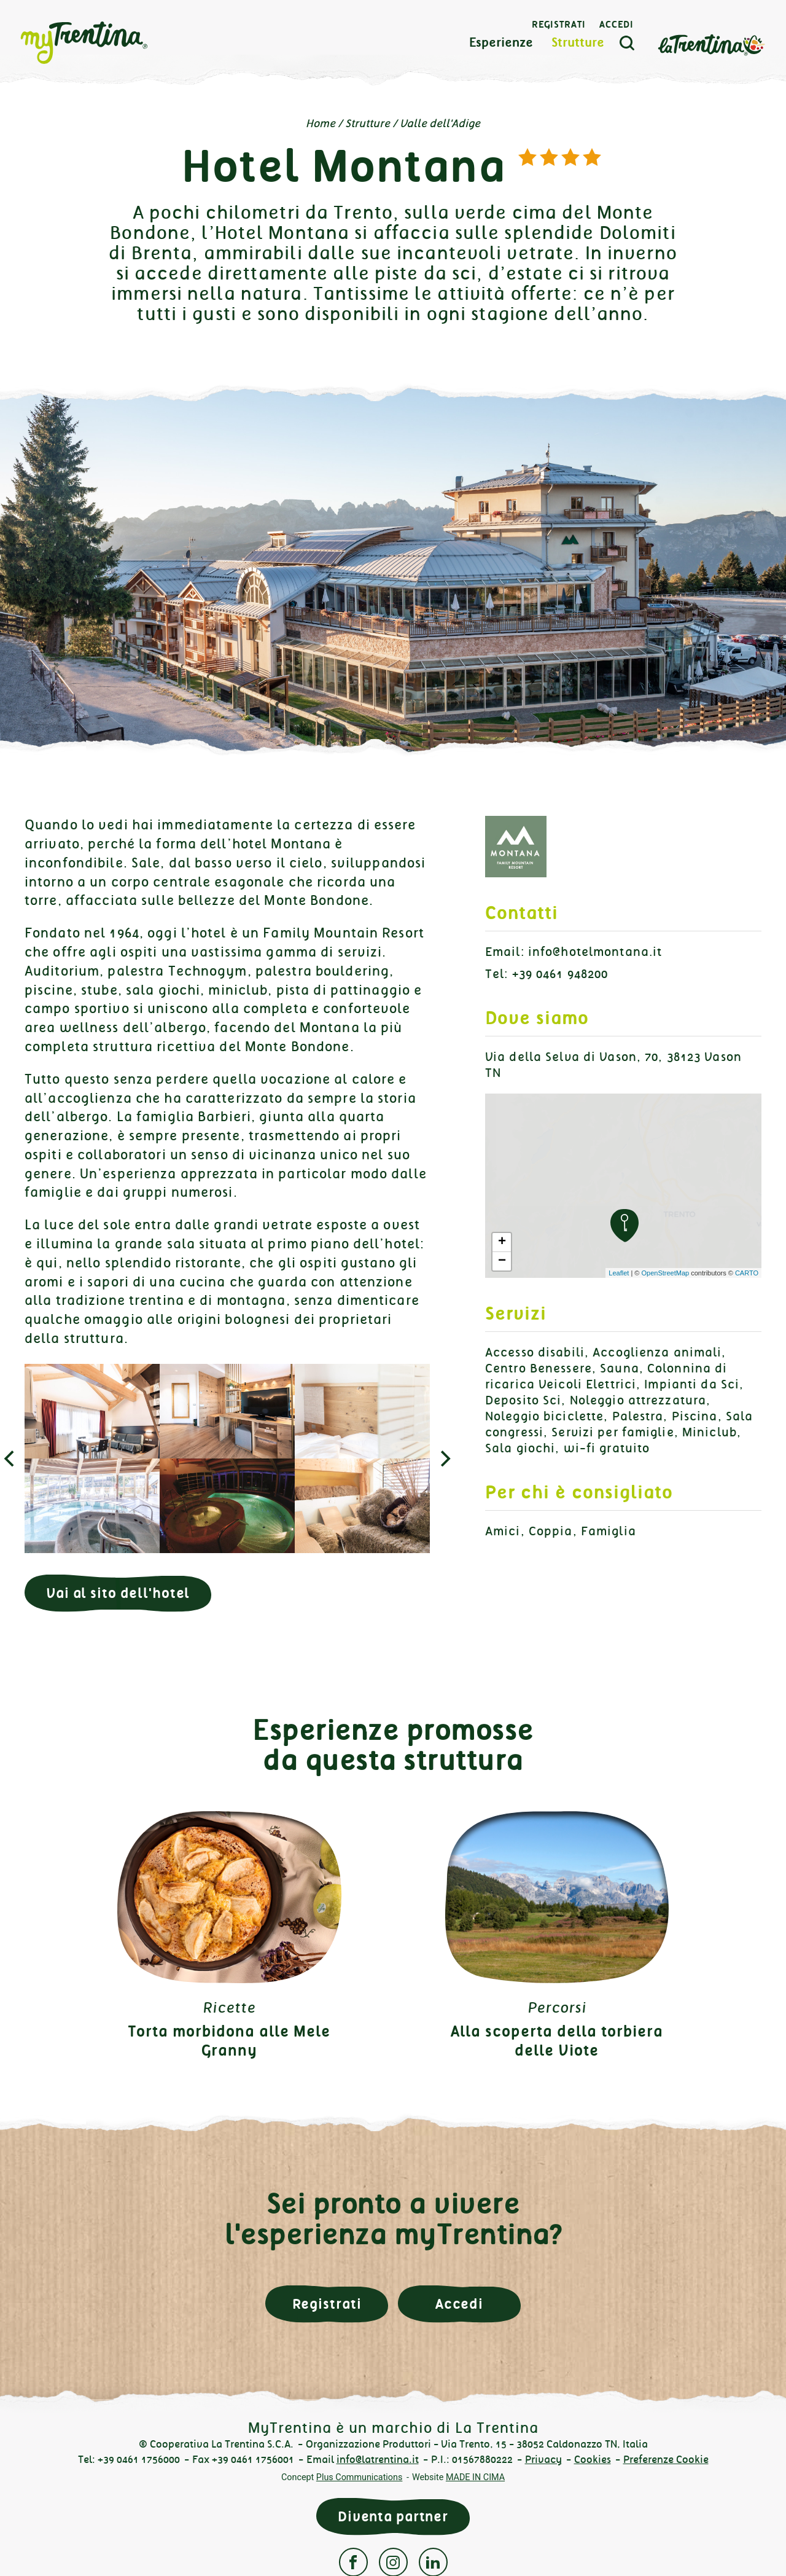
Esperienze (501, 43)
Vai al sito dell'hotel (118, 1593)
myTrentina (106, 43)
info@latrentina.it (378, 2459)
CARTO (746, 1273)
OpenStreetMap (665, 1273)
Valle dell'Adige (440, 123)
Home (320, 123)
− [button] (502, 1261)
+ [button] (502, 1242)
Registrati (559, 24)
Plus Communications (359, 2477)
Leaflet (619, 1273)
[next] (443, 1458)
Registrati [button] (327, 2304)
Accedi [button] (459, 2304)
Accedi (616, 24)
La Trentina (711, 44)
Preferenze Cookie (666, 2459)
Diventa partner (393, 2516)
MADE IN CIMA (475, 2477)
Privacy (543, 2459)
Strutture (577, 43)
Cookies (592, 2459)
